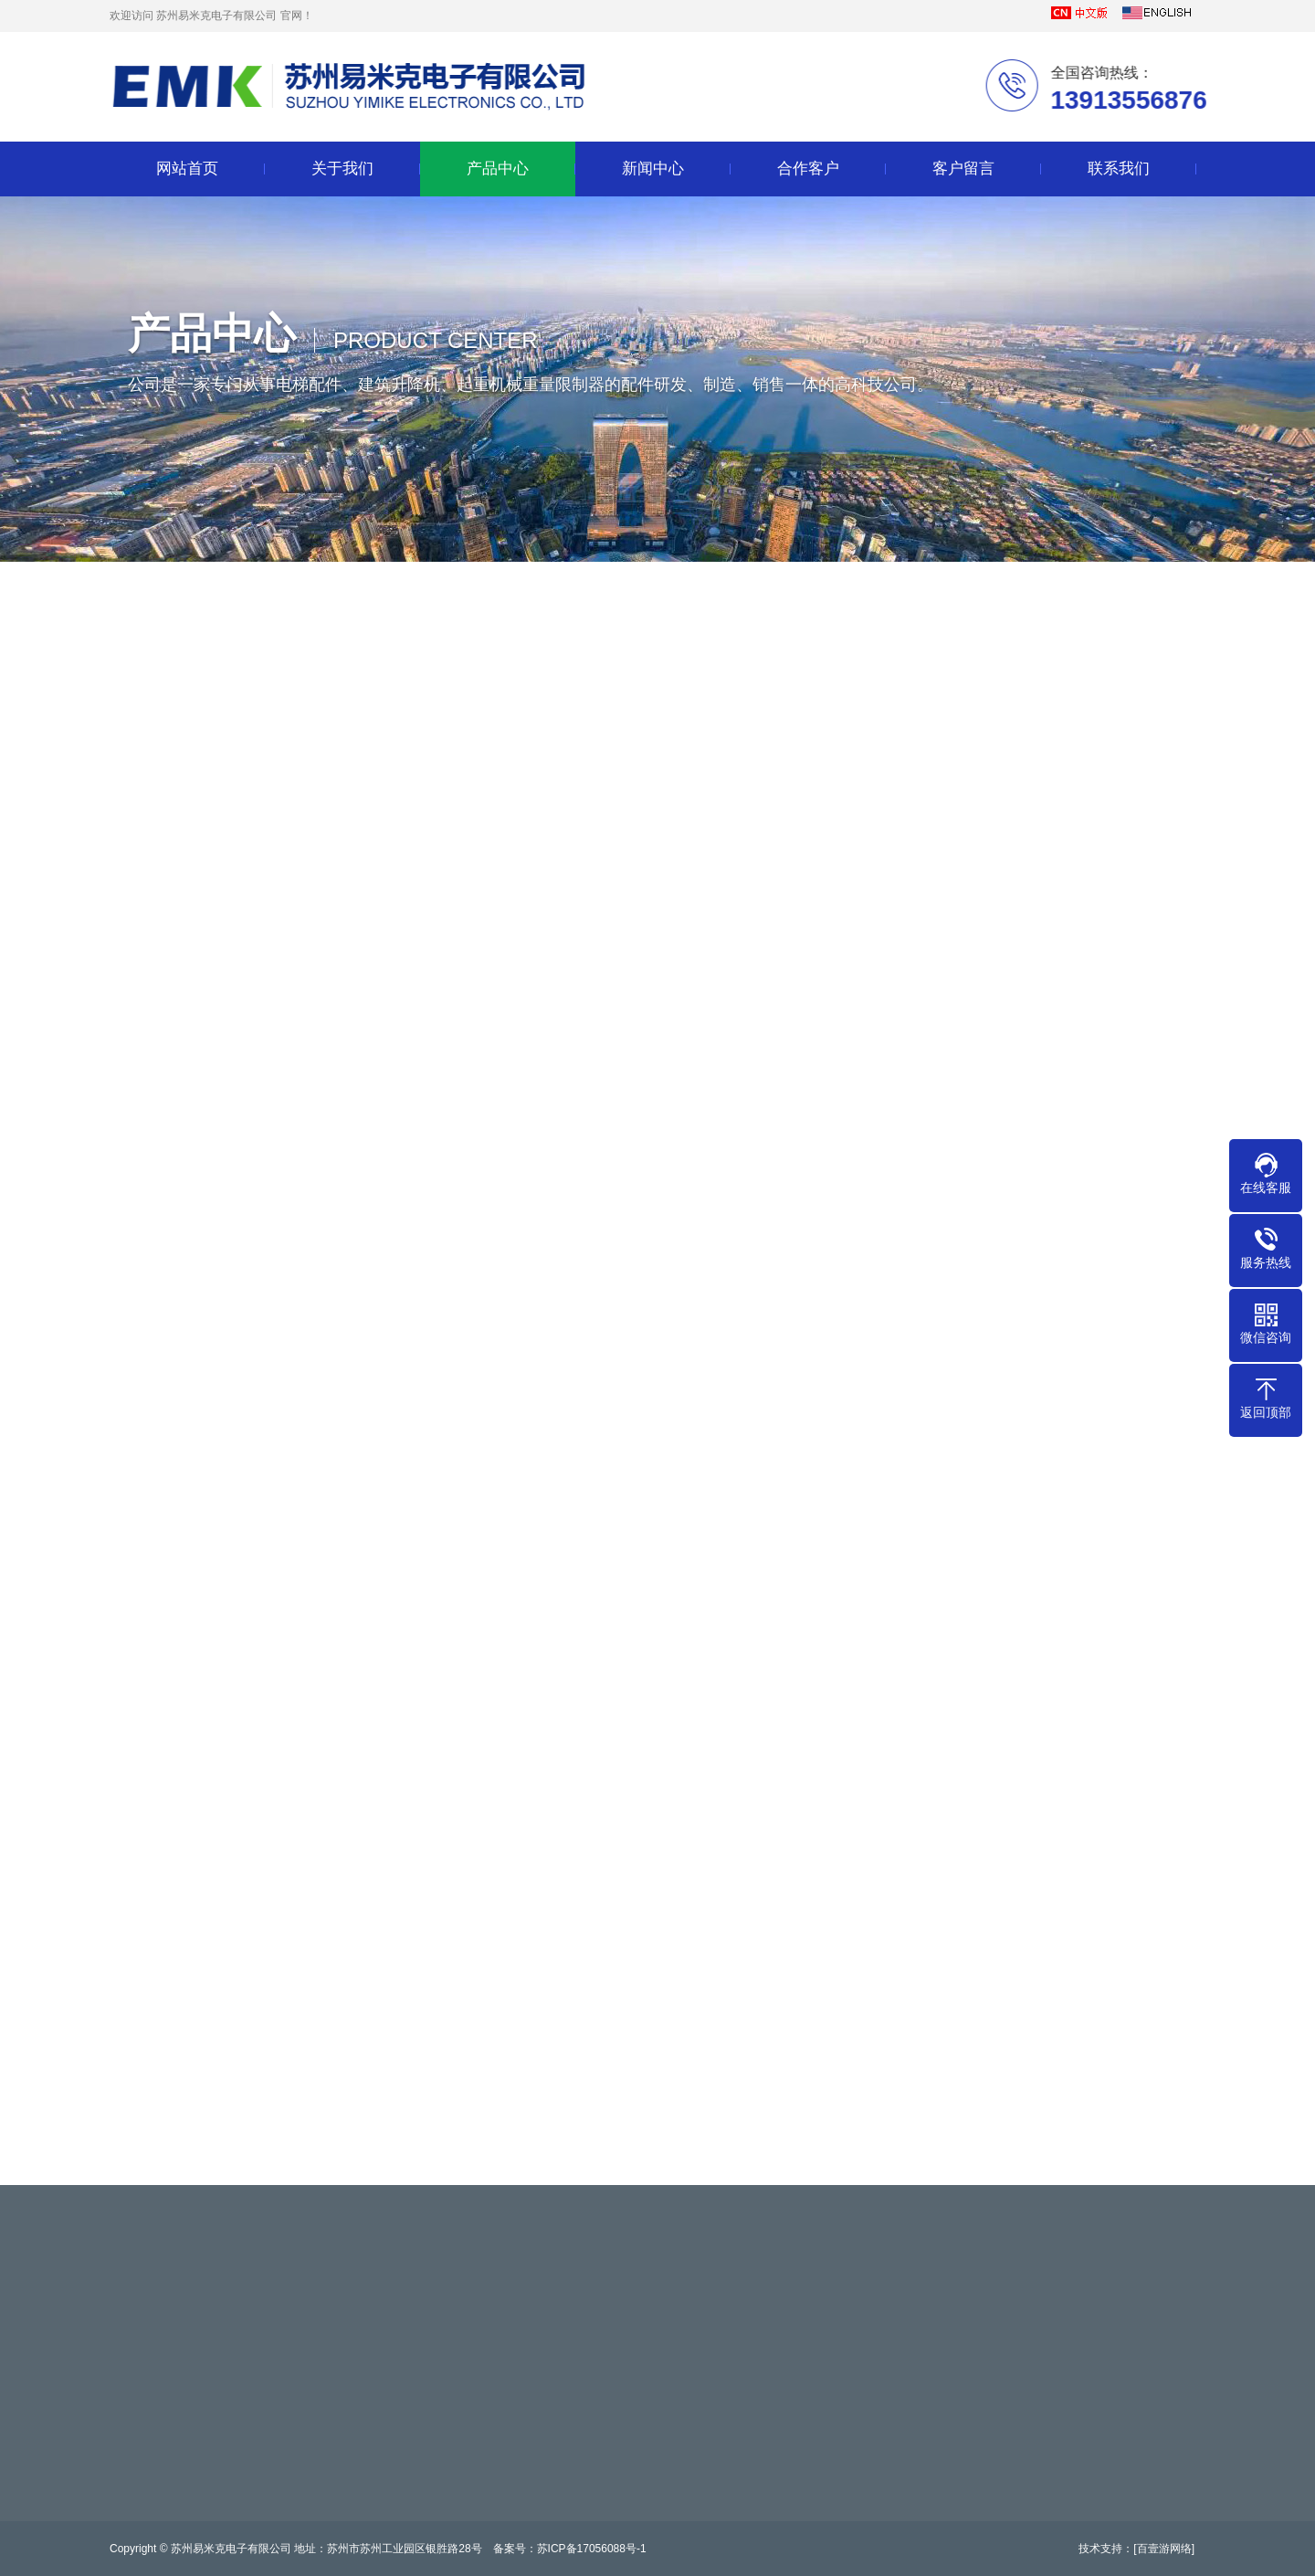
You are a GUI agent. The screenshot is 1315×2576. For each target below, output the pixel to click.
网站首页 (187, 168)
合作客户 (808, 168)
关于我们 (342, 168)
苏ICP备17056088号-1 (592, 2548)
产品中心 (498, 168)
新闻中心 (653, 168)
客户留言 (963, 168)
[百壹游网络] (1163, 2548)
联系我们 (1119, 168)
